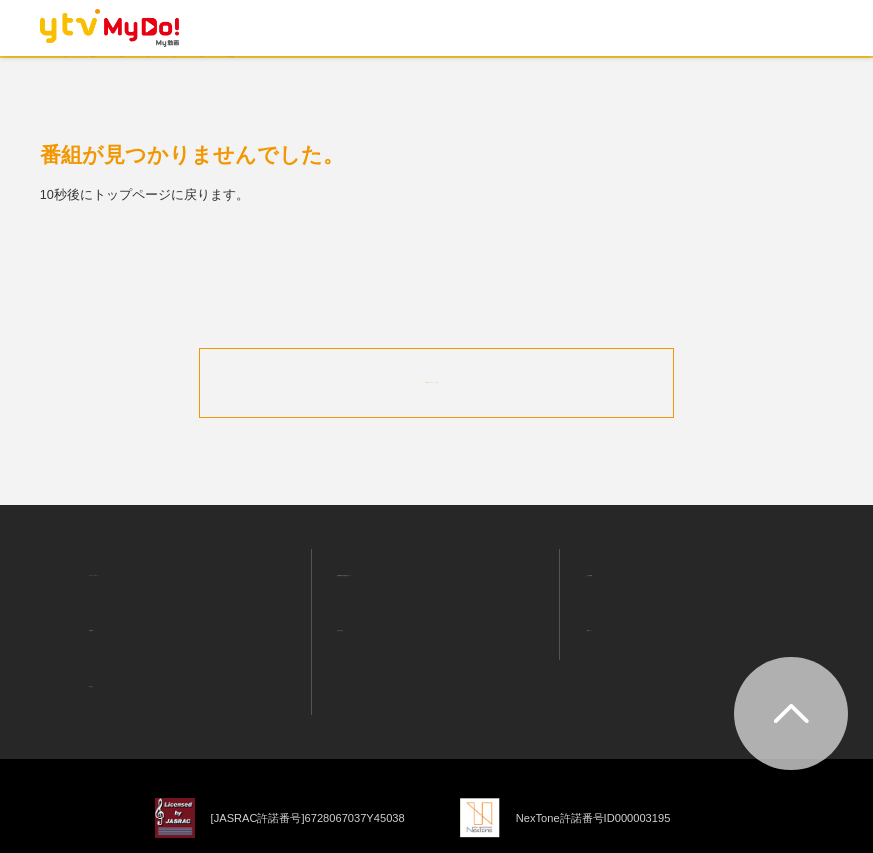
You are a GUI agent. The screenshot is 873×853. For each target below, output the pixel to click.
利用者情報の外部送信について (416, 561)
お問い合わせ (364, 598)
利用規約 (103, 598)
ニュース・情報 (607, 74)
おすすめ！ (170, 74)
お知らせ (103, 634)
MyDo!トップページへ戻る (437, 380)
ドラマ (348, 74)
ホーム (88, 74)
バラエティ (499, 74)
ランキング (265, 74)
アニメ (417, 74)
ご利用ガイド (613, 598)
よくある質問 (613, 562)
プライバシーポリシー (142, 561)
